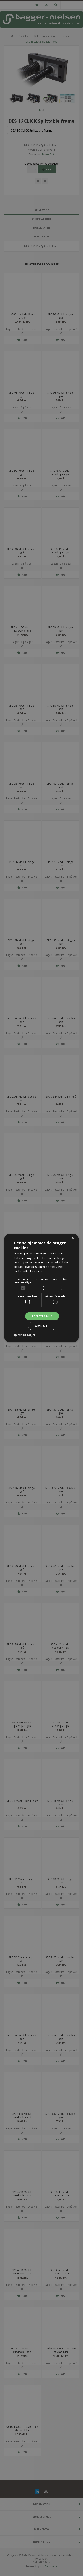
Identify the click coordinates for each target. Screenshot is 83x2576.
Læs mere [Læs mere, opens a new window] (36, 1271)
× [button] (73, 1238)
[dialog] (41, 1288)
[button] (25, 1335)
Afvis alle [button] (42, 1326)
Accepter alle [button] (42, 1316)
